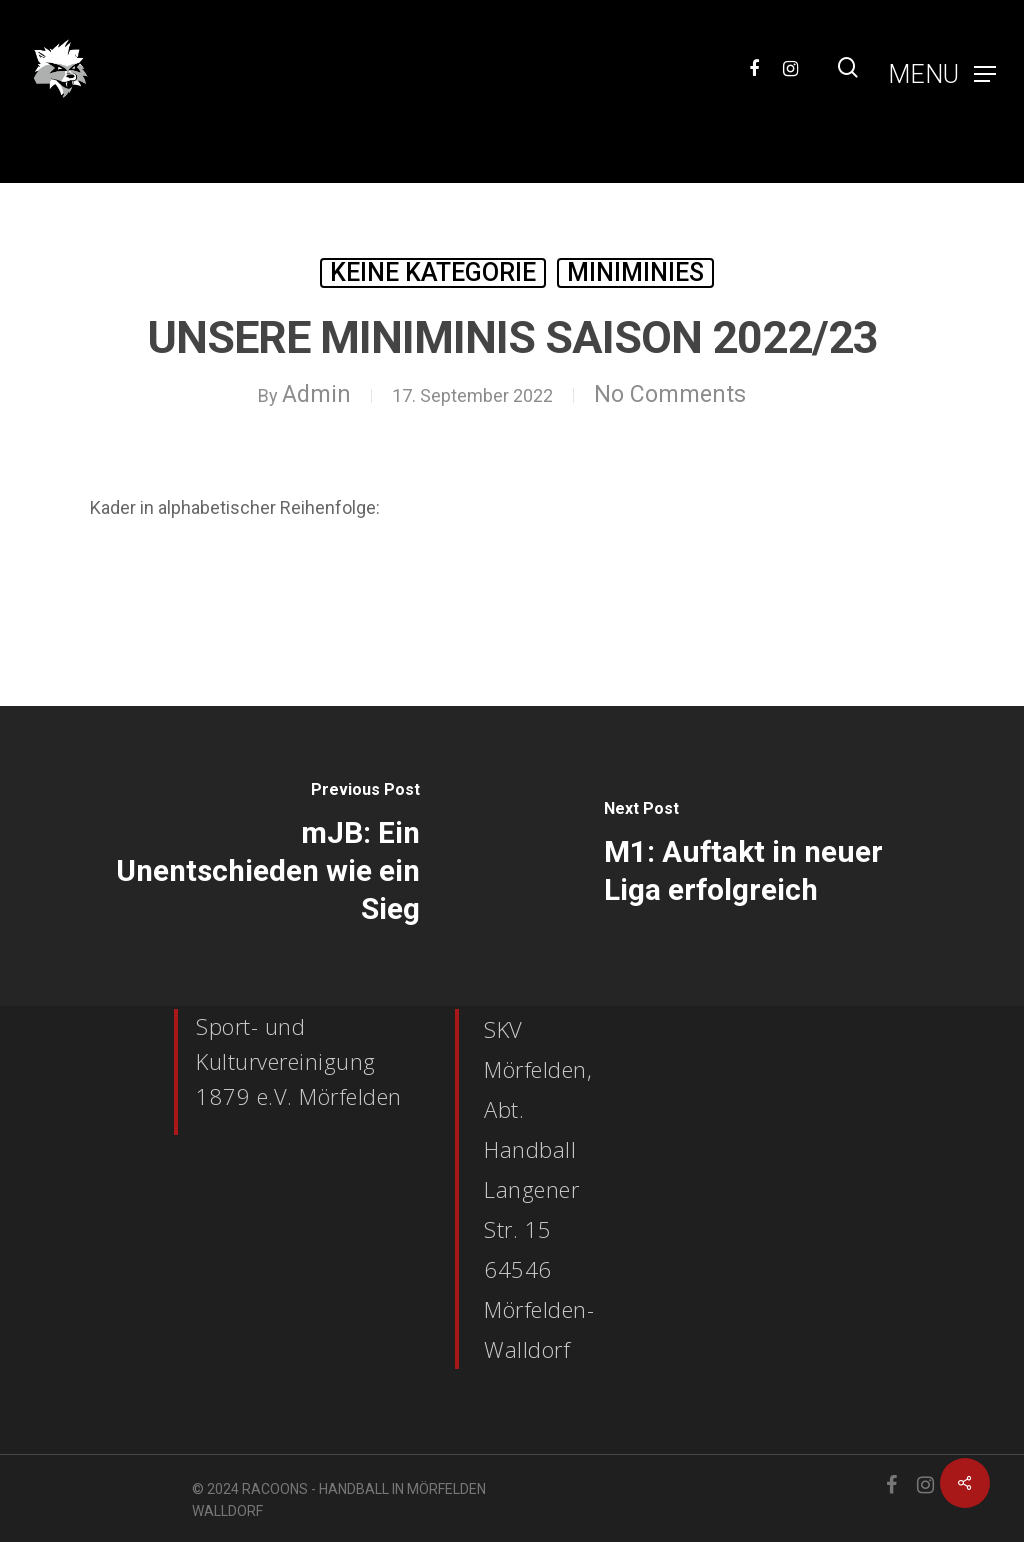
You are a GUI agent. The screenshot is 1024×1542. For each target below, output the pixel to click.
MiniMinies (635, 272)
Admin (316, 394)
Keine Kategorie (433, 272)
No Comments (670, 394)
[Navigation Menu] (942, 67)
